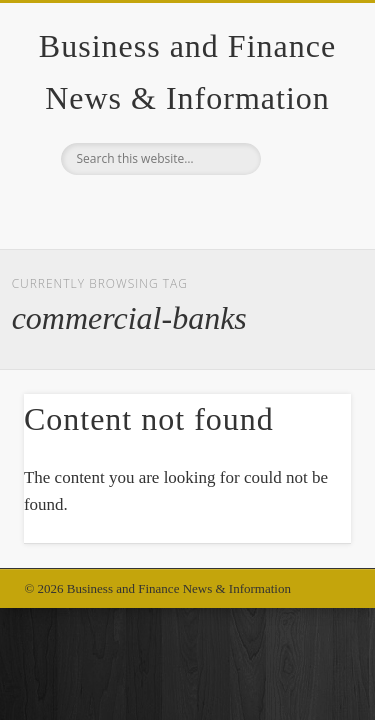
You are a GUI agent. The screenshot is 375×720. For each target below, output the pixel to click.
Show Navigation (303, 179)
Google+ (185, 209)
